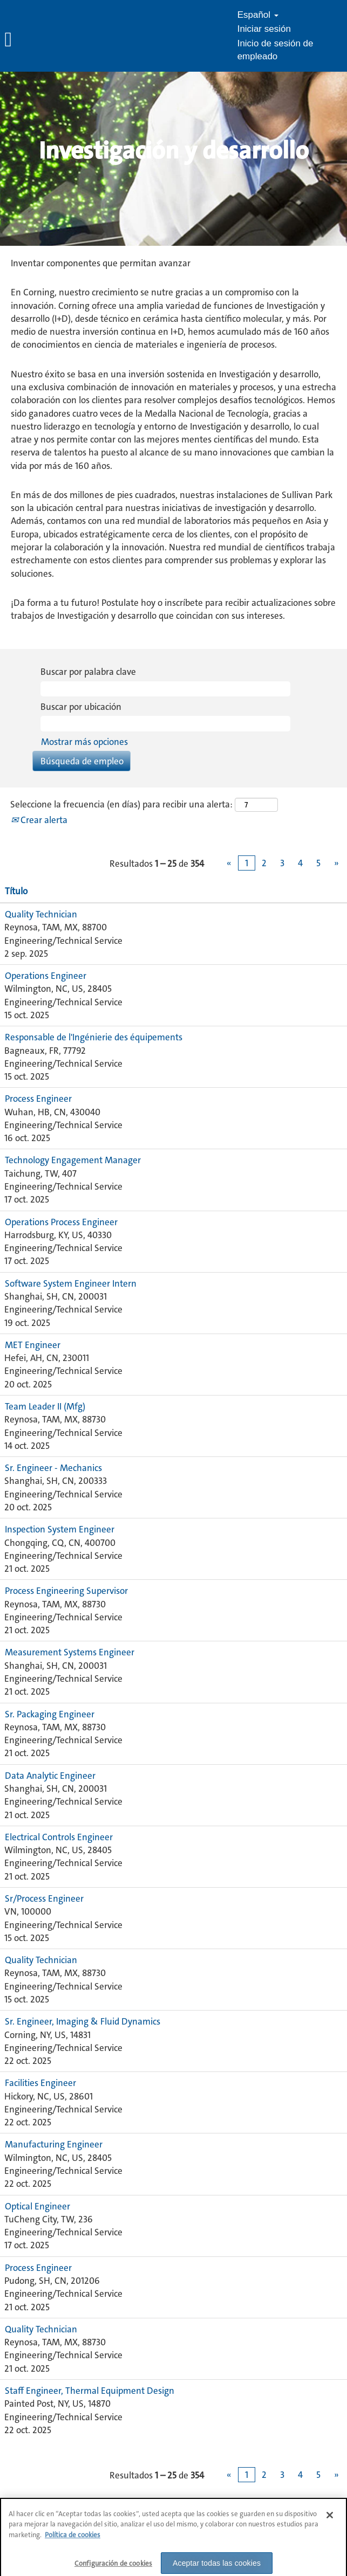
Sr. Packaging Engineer (49, 1714)
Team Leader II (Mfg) (45, 1406)
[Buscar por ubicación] (165, 723)
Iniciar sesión (264, 29)
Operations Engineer (45, 976)
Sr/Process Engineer (44, 1898)
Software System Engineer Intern (71, 1283)
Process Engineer (38, 1098)
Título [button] (16, 891)
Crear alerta (39, 820)
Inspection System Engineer (59, 1529)
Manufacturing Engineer (54, 2144)
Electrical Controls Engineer (59, 1837)
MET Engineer (32, 1345)
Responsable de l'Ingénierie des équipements (93, 1037)
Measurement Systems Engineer (69, 1652)
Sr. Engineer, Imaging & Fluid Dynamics (82, 2021)
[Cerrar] (330, 2522)
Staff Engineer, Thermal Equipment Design (89, 2391)
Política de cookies (72, 2541)
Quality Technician (41, 914)
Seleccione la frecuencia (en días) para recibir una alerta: (121, 804)
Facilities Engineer (40, 2083)
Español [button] (257, 15)
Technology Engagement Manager (73, 1160)
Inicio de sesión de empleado (275, 49)
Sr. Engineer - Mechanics (53, 1468)
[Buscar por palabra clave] (165, 688)
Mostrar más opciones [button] (84, 742)
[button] (57, 40)
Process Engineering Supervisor (66, 1591)
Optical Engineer (37, 2206)
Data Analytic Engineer (50, 1775)
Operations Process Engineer (61, 1222)
